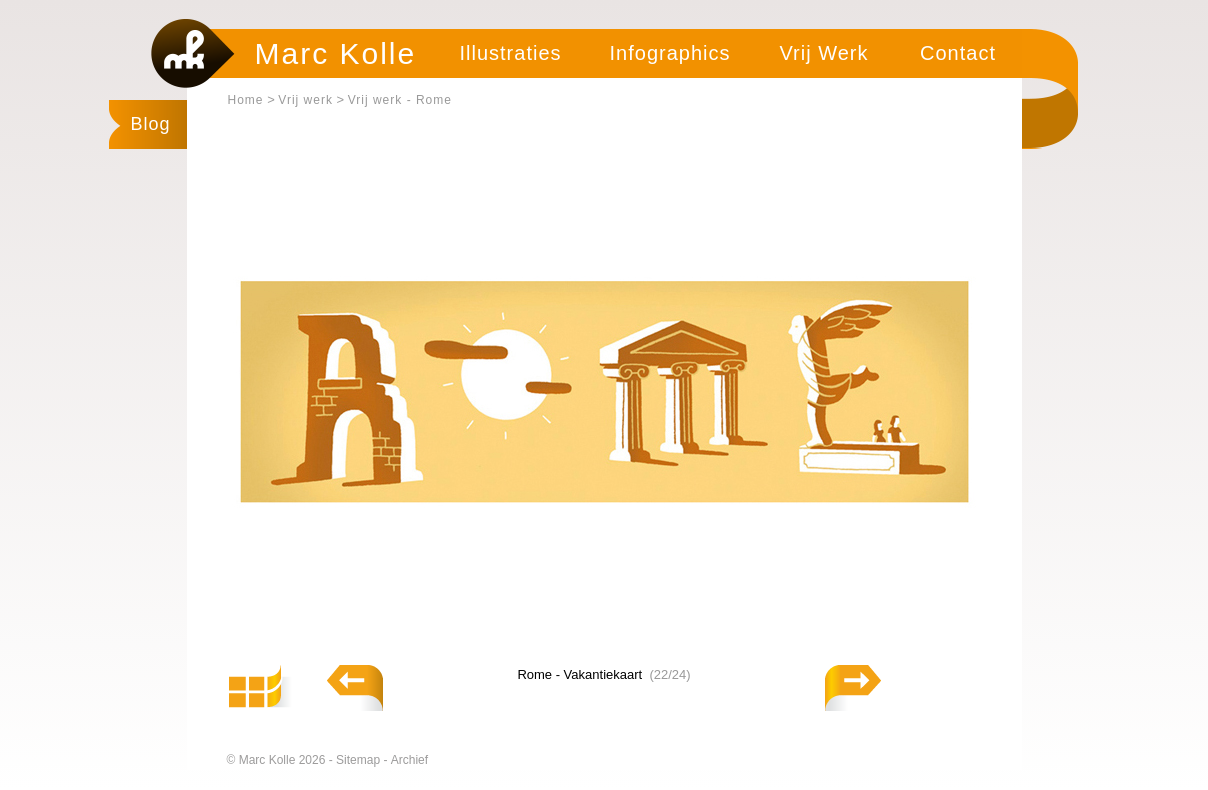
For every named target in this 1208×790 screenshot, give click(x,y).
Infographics (670, 53)
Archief (409, 760)
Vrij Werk (824, 53)
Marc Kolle (336, 53)
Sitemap (359, 760)
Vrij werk (305, 100)
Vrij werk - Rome (400, 100)
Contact (958, 53)
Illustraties (510, 53)
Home (246, 100)
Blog (151, 124)
